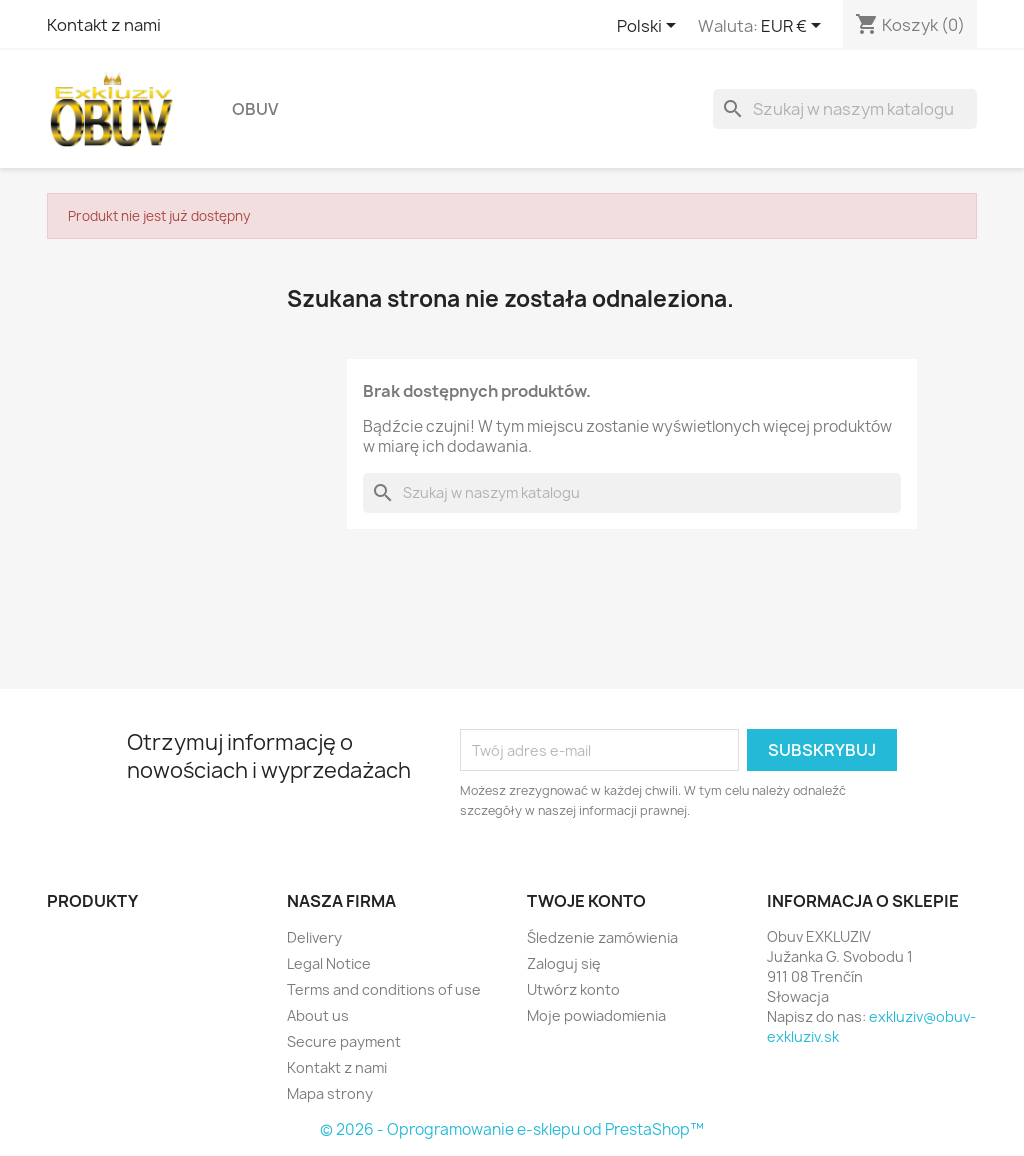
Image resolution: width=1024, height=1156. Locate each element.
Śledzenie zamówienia (602, 937)
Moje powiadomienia (596, 1015)
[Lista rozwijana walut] (794, 27)
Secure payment (344, 1041)
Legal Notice (329, 963)
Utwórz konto (573, 989)
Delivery (314, 937)
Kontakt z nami (104, 25)
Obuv (255, 109)
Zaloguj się (564, 963)
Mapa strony (330, 1093)
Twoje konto (586, 901)
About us (318, 1015)
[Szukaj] (845, 109)
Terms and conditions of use (384, 989)
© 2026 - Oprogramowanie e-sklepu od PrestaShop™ (512, 1129)
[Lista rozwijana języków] (650, 27)
